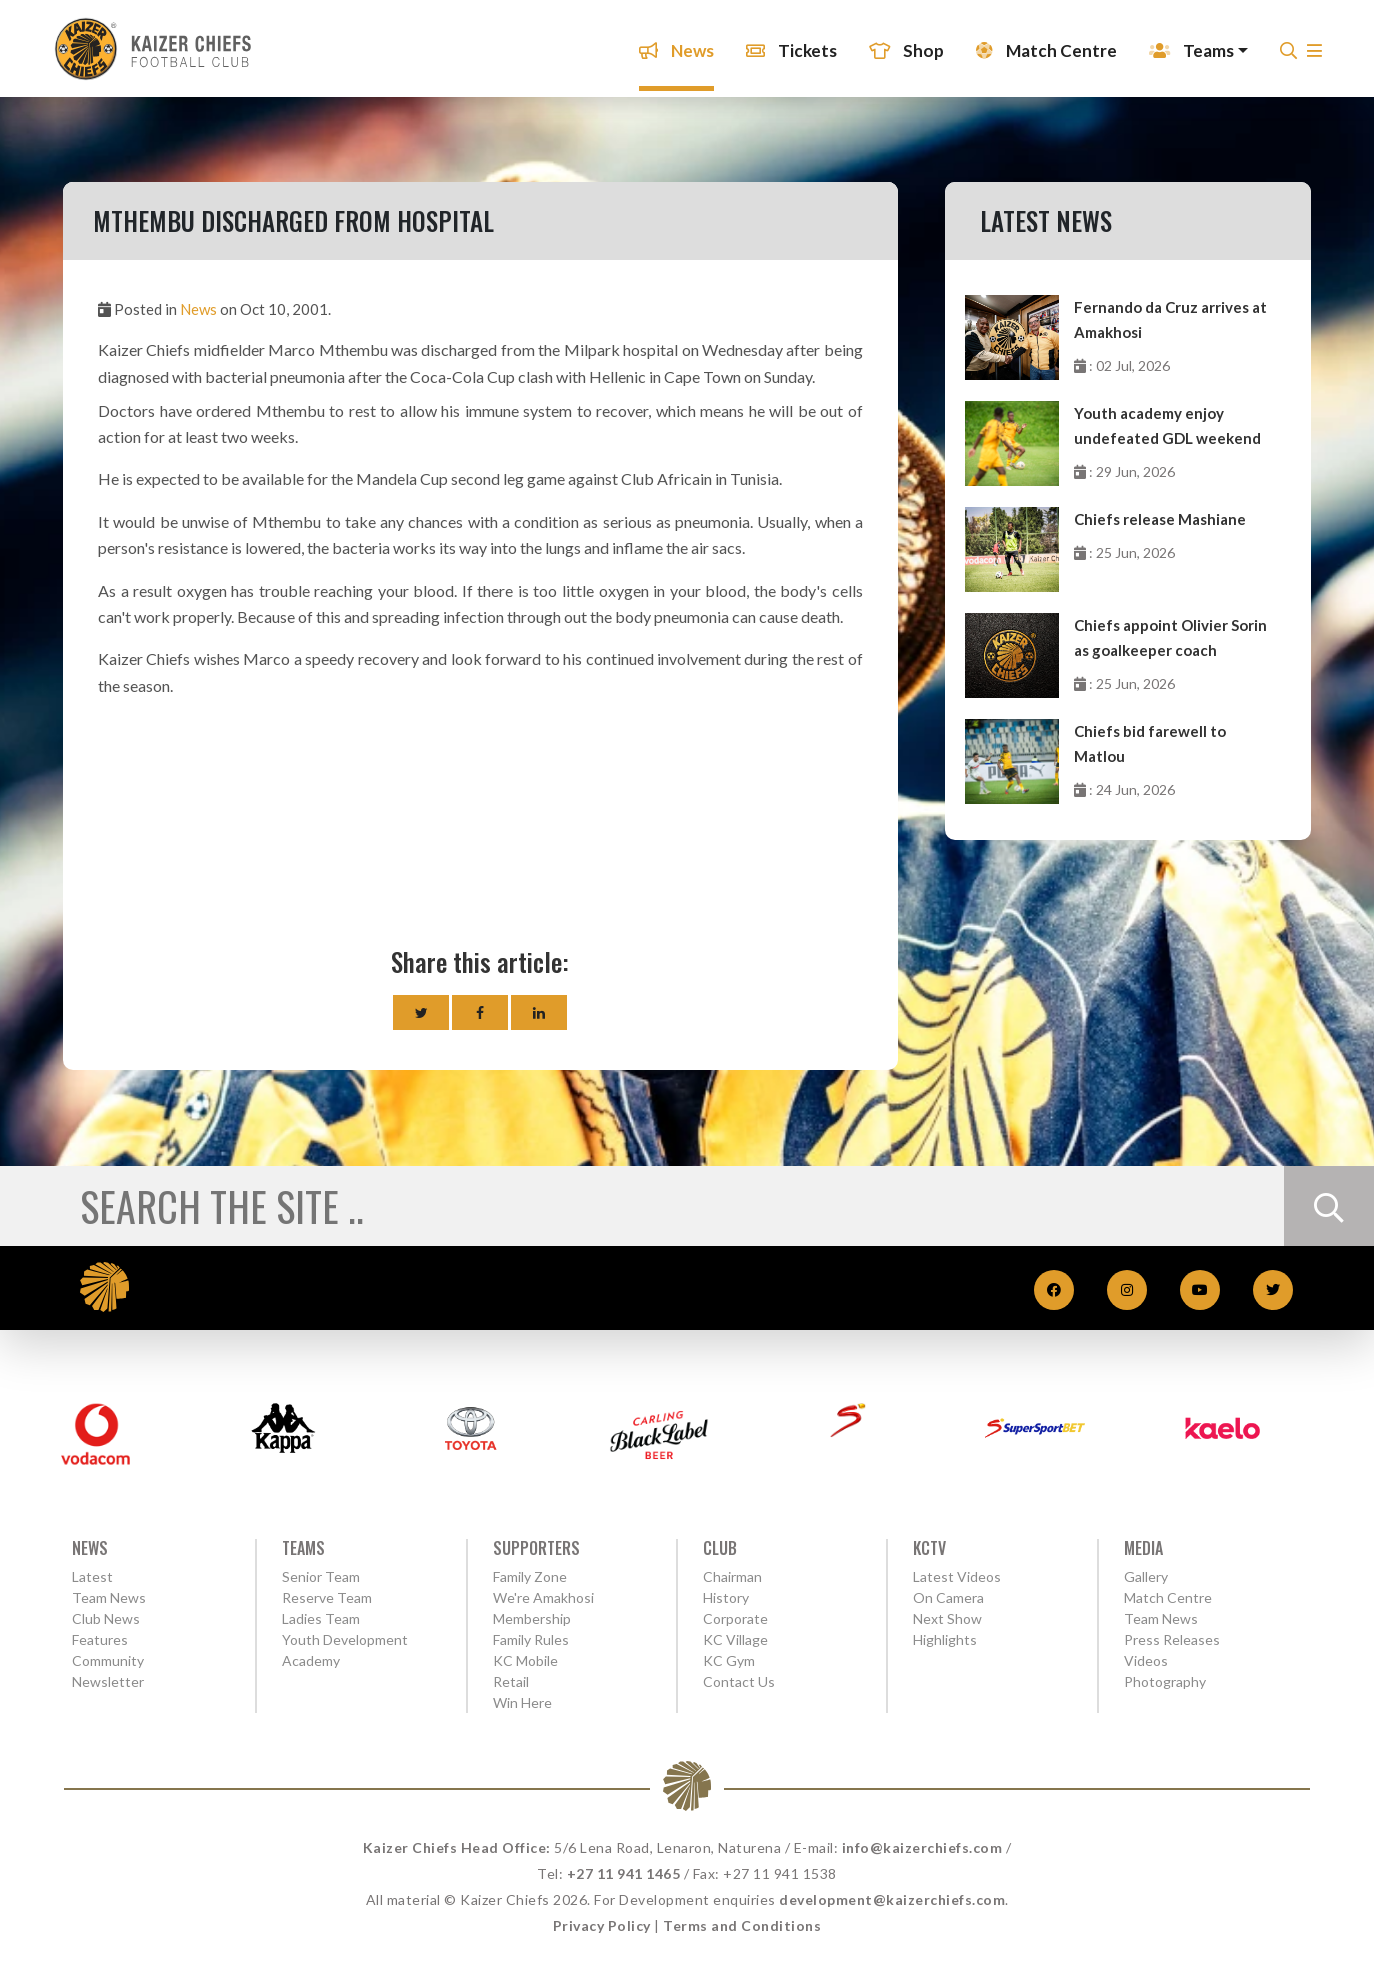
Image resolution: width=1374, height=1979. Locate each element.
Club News (106, 1618)
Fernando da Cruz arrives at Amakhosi (1170, 319)
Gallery (1146, 1576)
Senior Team (321, 1576)
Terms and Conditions (742, 1925)
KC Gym (729, 1660)
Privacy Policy (602, 1925)
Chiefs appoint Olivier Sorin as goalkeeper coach (1170, 637)
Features (100, 1639)
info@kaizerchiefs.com (922, 1847)
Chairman (732, 1576)
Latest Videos (957, 1576)
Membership (532, 1618)
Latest (92, 1576)
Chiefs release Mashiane (1160, 519)
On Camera (948, 1597)
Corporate (735, 1618)
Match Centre (1041, 44)
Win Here (522, 1702)
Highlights (945, 1639)
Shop (901, 44)
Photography (1165, 1681)
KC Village (735, 1639)
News (671, 44)
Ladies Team (321, 1618)
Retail (511, 1681)
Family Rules (531, 1639)
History (726, 1597)
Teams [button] (1186, 44)
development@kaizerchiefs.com (892, 1899)
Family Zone (530, 1576)
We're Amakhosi (543, 1597)
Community (108, 1660)
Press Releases (1172, 1639)
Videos (1146, 1660)
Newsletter (108, 1681)
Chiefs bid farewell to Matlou (1150, 743)
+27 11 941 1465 (624, 1873)
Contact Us (739, 1681)
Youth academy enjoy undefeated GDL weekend (1167, 425)
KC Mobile (525, 1660)
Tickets (786, 44)
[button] (1309, 50)
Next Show (947, 1618)
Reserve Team (327, 1597)
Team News (109, 1597)
